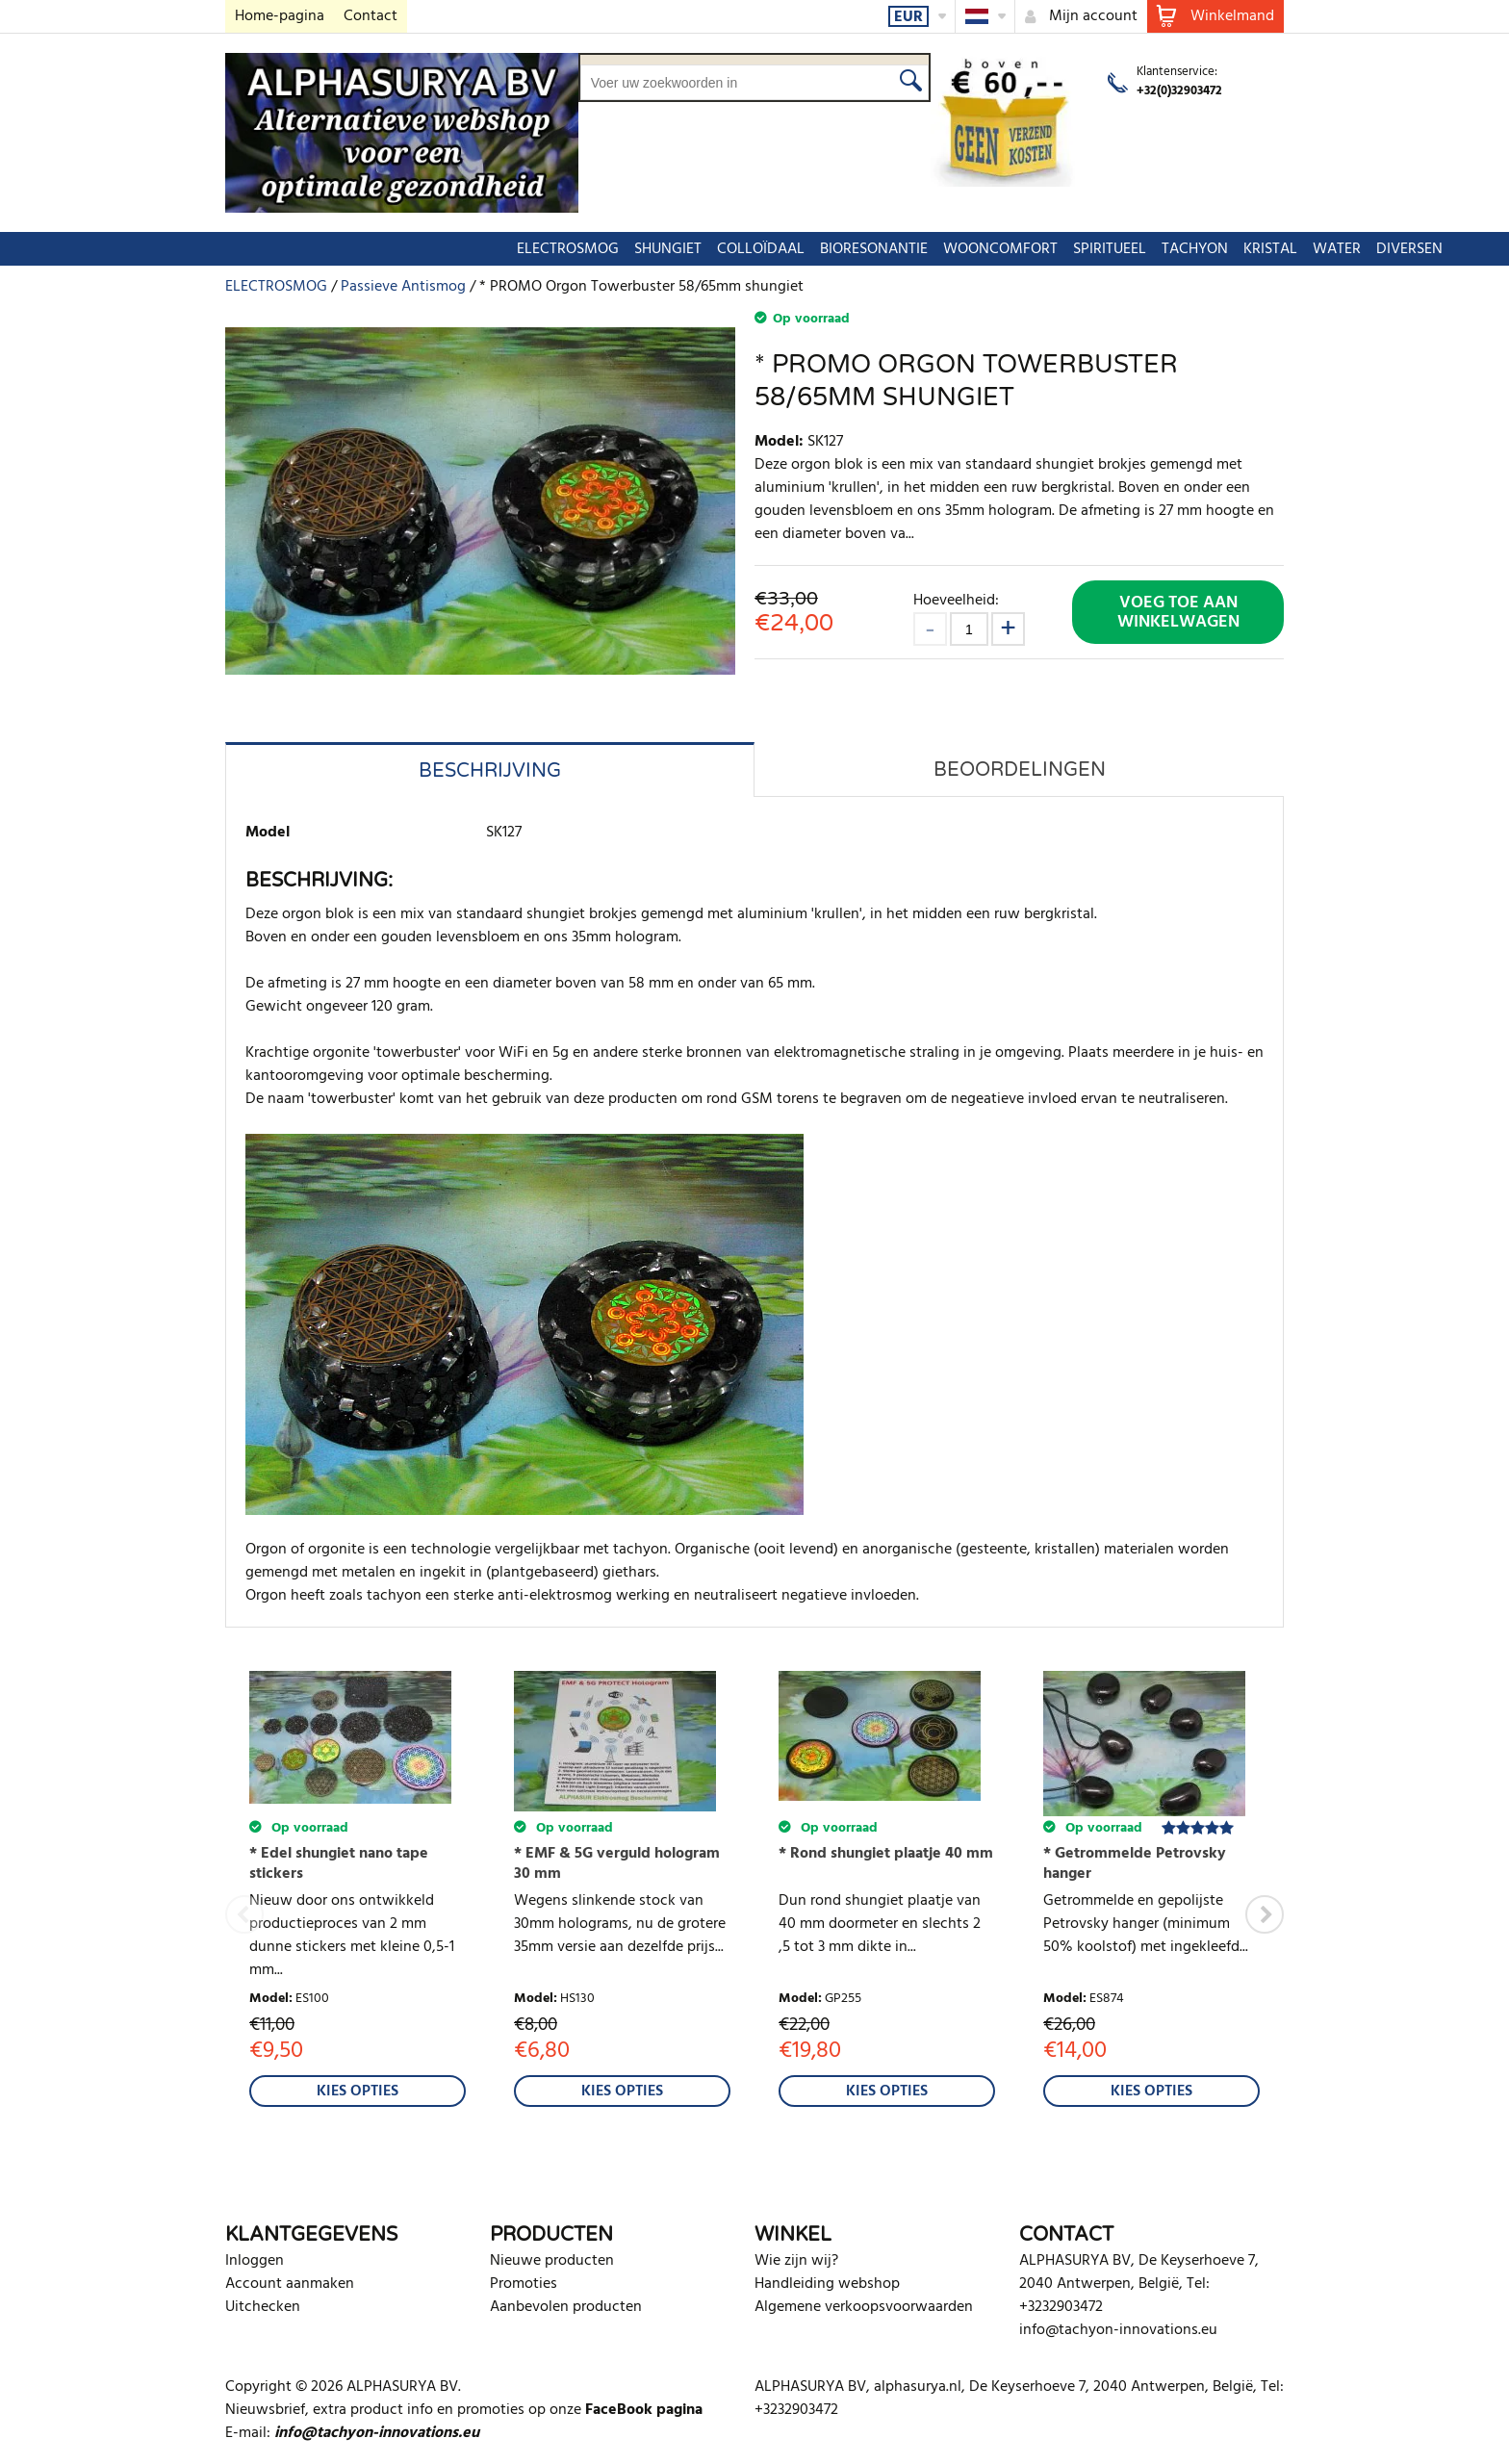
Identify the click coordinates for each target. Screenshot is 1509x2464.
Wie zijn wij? (796, 2260)
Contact (370, 16)
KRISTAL (1045, 249)
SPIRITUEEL (884, 249)
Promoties (523, 2284)
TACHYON (969, 249)
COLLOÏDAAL (535, 249)
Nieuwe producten (552, 2260)
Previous (244, 1914)
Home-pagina (279, 16)
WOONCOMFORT (775, 249)
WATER (1111, 249)
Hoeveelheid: (956, 600)
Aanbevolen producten (566, 2307)
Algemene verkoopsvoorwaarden (863, 2307)
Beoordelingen (1020, 770)
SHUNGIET (442, 249)
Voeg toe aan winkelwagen (1178, 612)
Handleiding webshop (827, 2284)
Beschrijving (490, 771)
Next (1264, 1914)
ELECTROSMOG (343, 249)
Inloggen (254, 2260)
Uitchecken (262, 2307)
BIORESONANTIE (649, 249)
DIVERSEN (1184, 249)
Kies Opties (357, 2091)
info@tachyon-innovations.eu (1118, 2330)
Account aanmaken (289, 2284)
